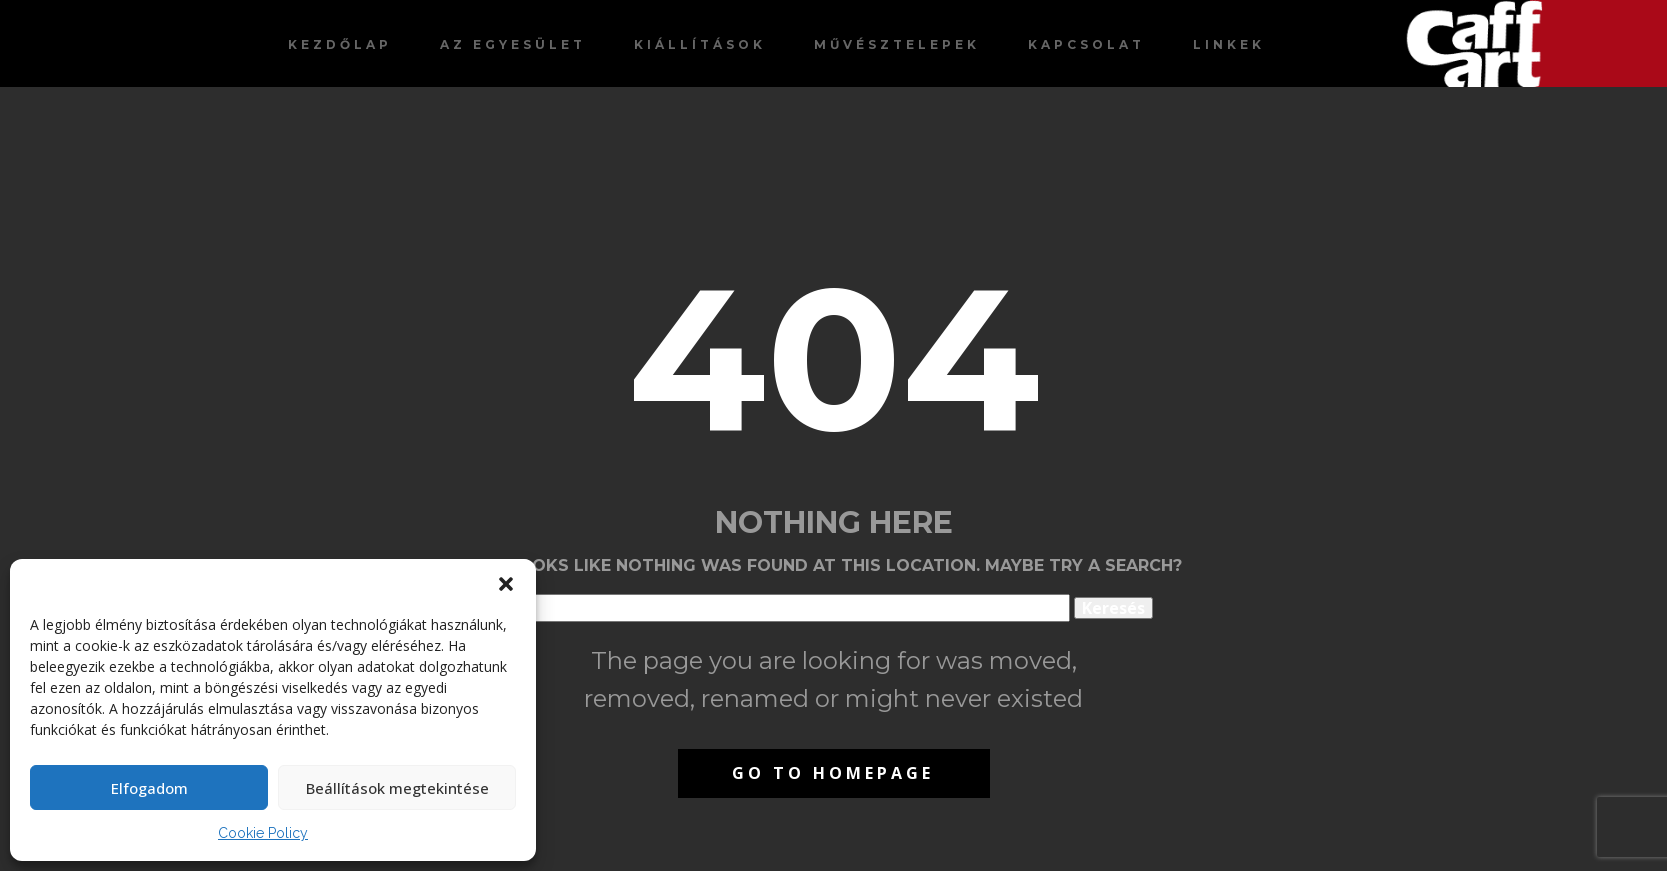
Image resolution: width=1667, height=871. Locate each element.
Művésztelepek (897, 44)
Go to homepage (833, 773)
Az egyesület (513, 44)
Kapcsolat (1086, 44)
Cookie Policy (263, 833)
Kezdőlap (340, 44)
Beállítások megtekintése (397, 788)
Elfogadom (149, 788)
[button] (506, 584)
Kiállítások (700, 44)
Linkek (1229, 44)
